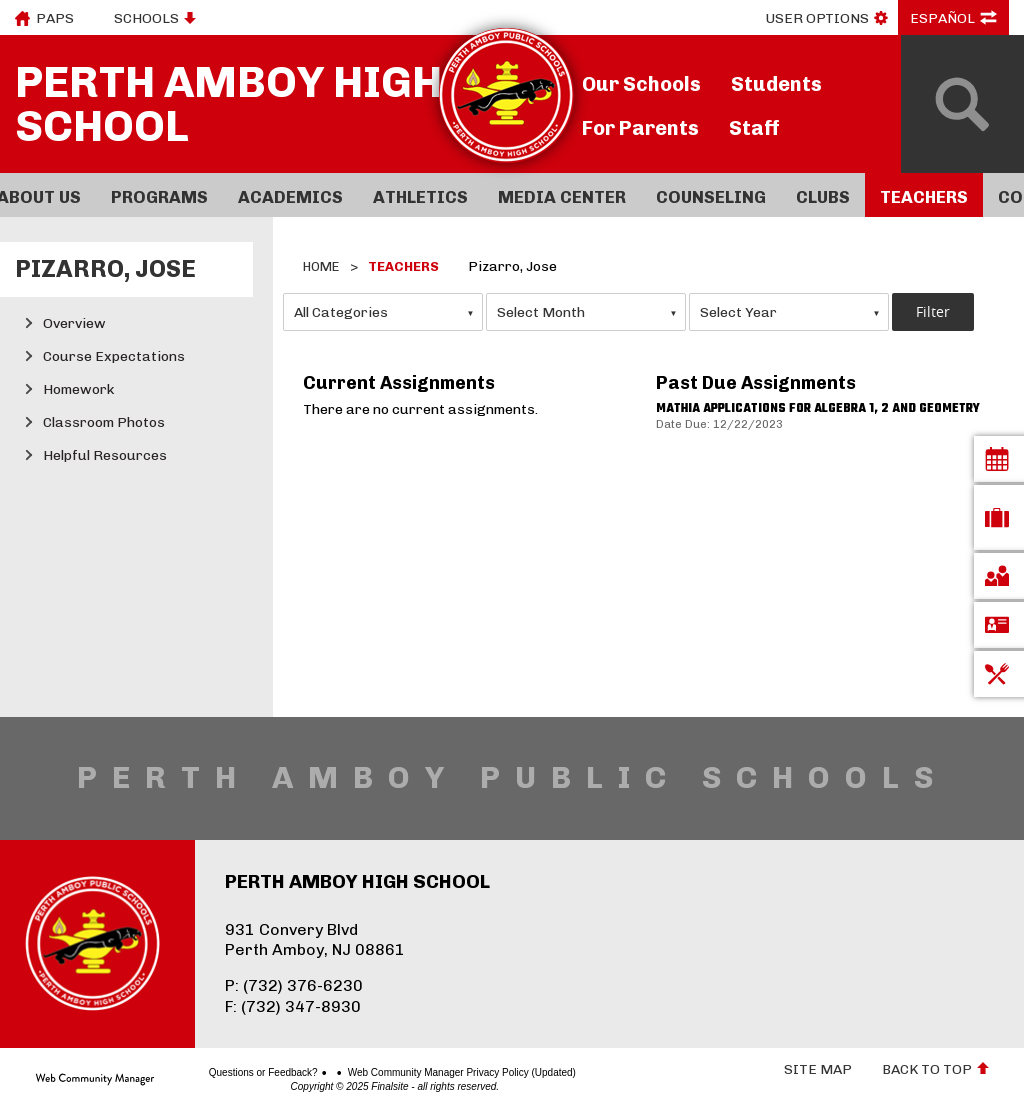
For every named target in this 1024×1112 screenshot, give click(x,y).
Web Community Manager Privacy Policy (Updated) (423, 1073)
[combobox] (383, 312)
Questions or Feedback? (224, 1073)
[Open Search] (962, 104)
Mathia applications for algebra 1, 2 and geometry (818, 409)
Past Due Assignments (756, 383)
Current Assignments (399, 383)
